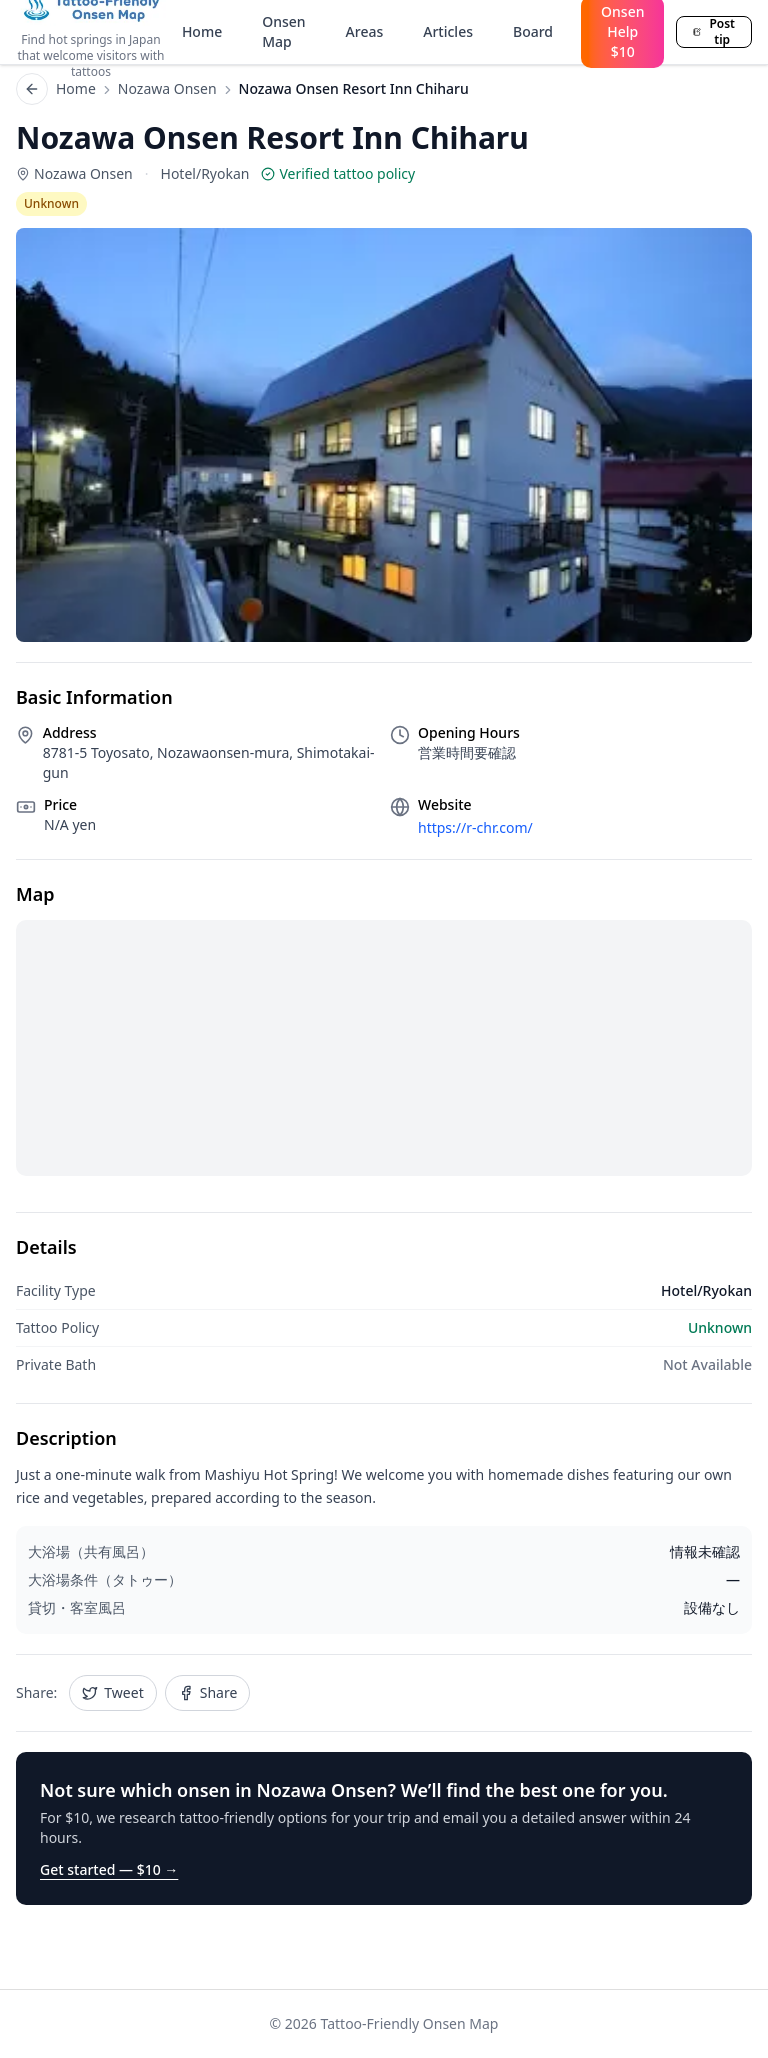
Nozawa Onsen (167, 88)
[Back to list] (32, 89)
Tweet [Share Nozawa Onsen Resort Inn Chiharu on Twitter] (112, 1692)
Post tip (714, 32)
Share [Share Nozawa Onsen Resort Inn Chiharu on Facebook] (208, 1692)
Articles (448, 31)
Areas (365, 31)
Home (202, 31)
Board (533, 31)
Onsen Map (283, 31)
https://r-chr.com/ (475, 827)
